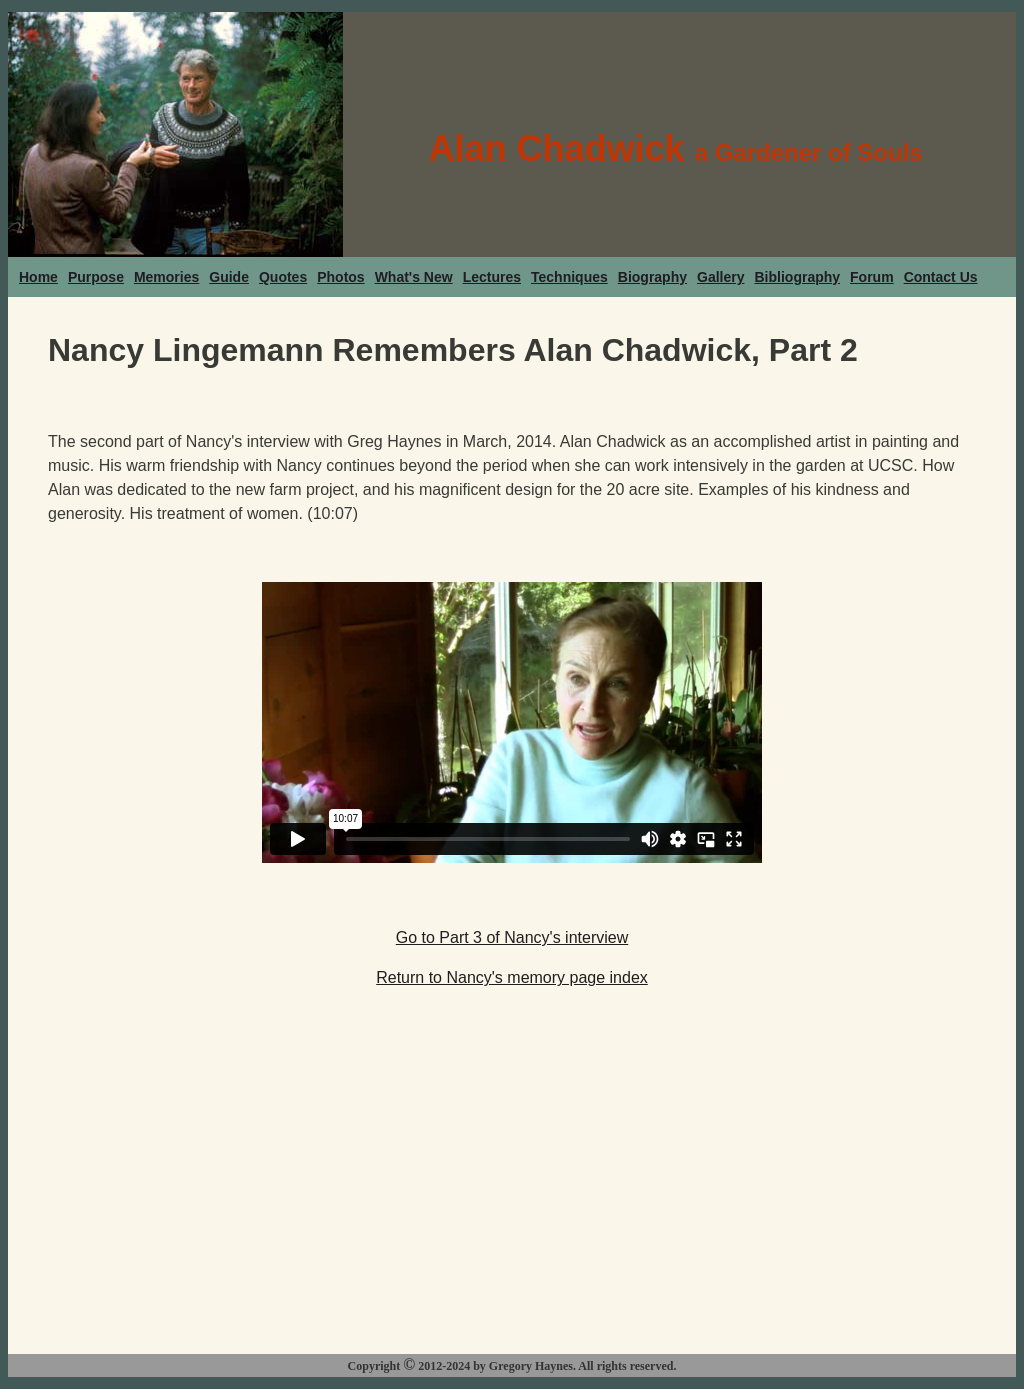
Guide (229, 277)
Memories (166, 277)
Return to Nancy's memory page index (512, 977)
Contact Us (941, 277)
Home (38, 277)
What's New (414, 277)
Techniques (569, 277)
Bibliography (798, 277)
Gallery (720, 277)
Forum (872, 277)
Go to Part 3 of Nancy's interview (512, 937)
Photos (340, 277)
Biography (652, 277)
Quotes (283, 277)
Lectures (492, 277)
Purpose (96, 277)
